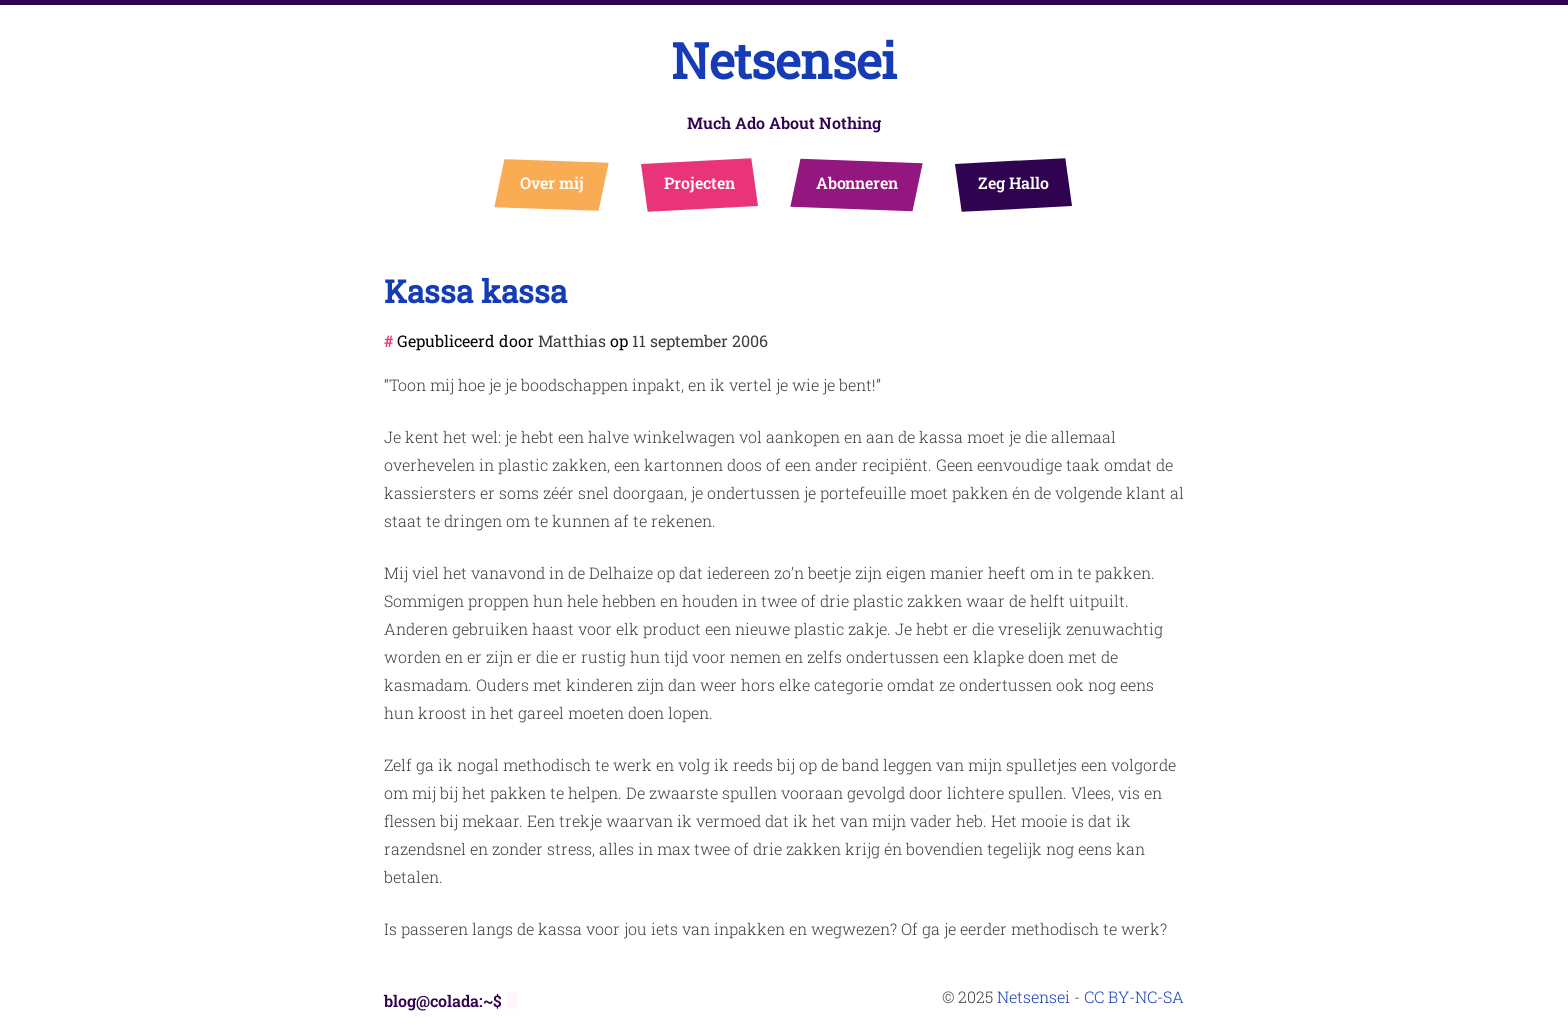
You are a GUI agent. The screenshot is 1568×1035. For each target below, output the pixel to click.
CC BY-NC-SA (1134, 996)
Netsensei (784, 60)
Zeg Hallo (1013, 182)
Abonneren (857, 182)
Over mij (552, 182)
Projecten (699, 182)
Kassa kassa (475, 290)
